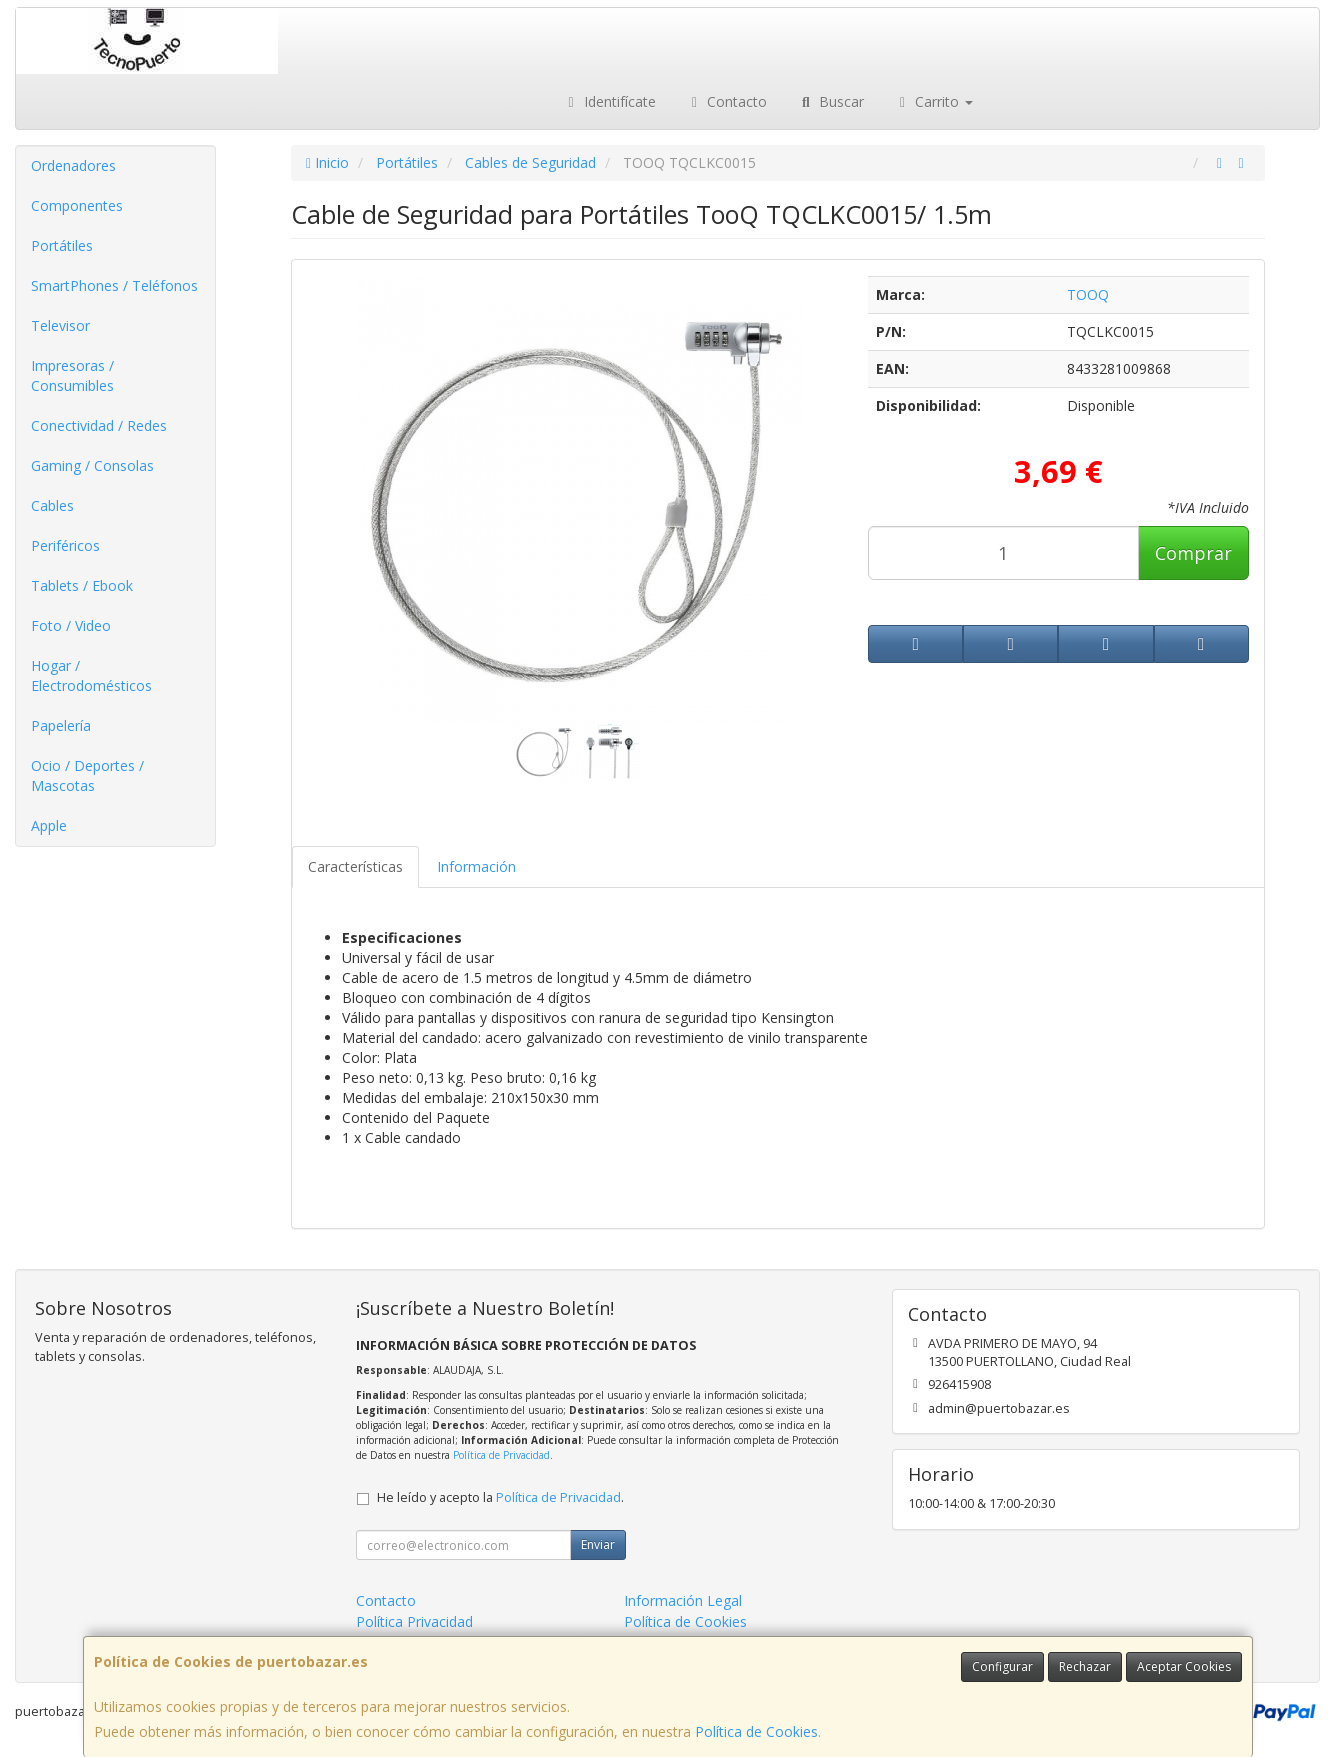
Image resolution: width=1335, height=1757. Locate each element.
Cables (52, 505)
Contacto (727, 101)
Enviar (598, 1544)
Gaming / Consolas (92, 465)
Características (355, 866)
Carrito (934, 101)
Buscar (830, 101)
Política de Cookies (756, 1731)
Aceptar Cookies (1184, 1666)
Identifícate (609, 101)
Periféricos (65, 545)
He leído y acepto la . (500, 1497)
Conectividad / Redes (99, 425)
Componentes (77, 205)
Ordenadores (73, 165)
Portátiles (62, 245)
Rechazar (1085, 1666)
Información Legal (683, 1600)
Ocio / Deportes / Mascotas (87, 775)
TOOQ (1088, 294)
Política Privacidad (414, 1621)
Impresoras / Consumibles (72, 375)
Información (476, 866)
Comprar (1193, 553)
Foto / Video (71, 625)
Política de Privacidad (501, 1455)
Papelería (61, 725)
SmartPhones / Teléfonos (114, 285)
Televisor (60, 325)
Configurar (1002, 1666)
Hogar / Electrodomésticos (91, 675)
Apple (49, 825)
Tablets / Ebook (82, 585)
